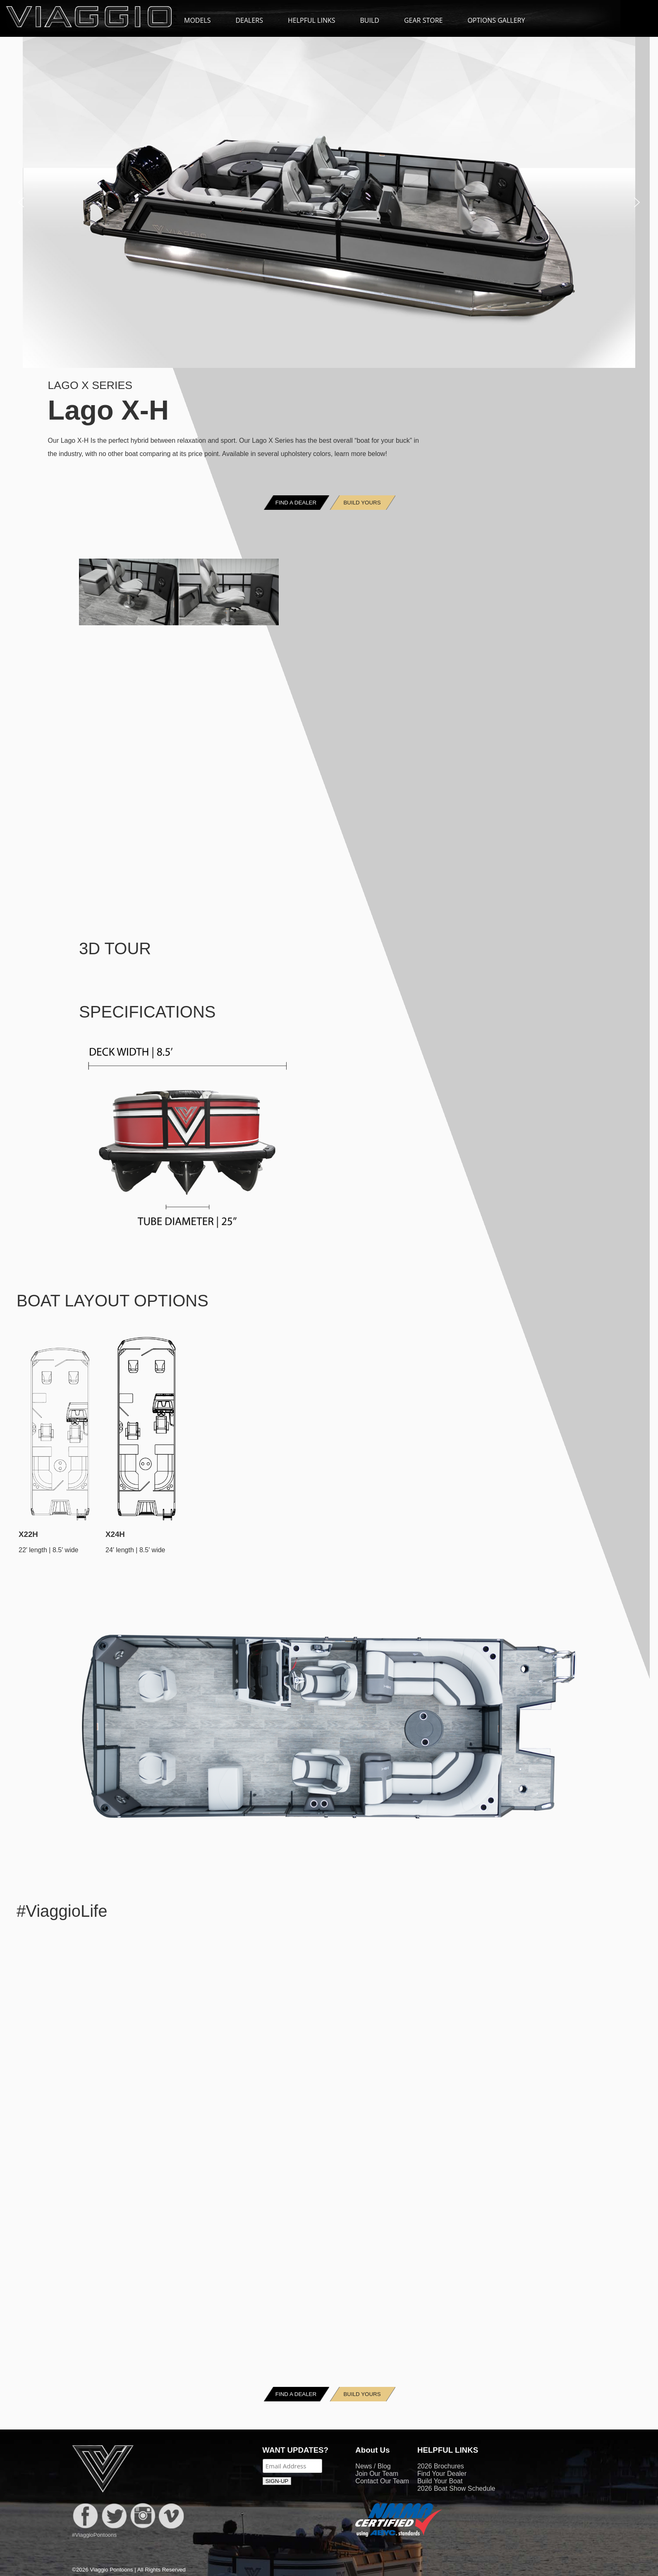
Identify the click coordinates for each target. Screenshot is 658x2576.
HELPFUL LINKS (316, 20)
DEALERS (249, 20)
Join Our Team (376, 2473)
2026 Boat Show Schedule (456, 2488)
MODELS (201, 20)
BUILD (369, 20)
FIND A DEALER (295, 502)
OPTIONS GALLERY (496, 20)
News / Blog (372, 2466)
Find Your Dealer (442, 2473)
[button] (21, 202)
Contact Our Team (382, 2481)
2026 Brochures (440, 2466)
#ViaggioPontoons (94, 2535)
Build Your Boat (439, 2481)
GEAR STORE (423, 20)
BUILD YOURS (361, 502)
